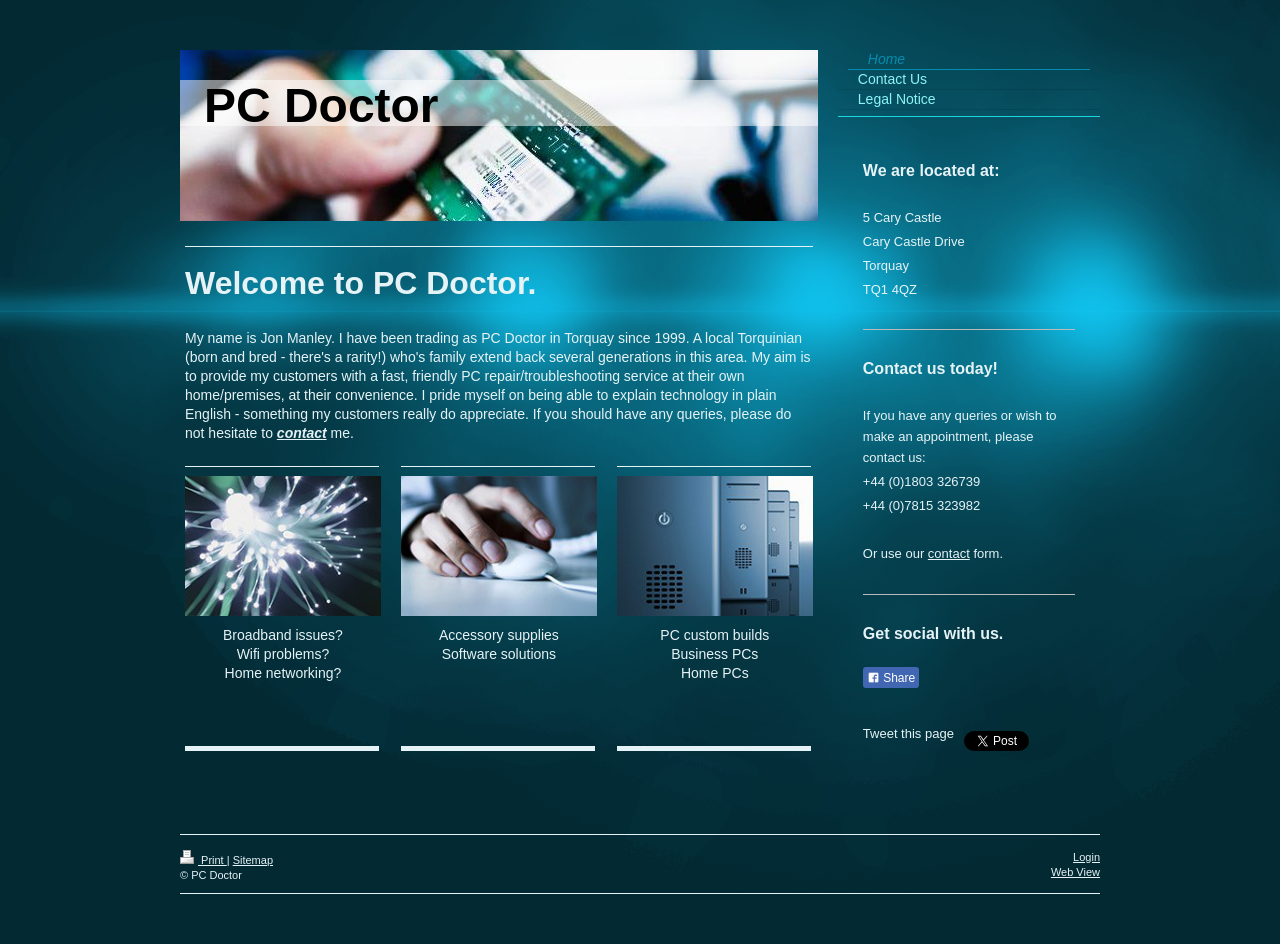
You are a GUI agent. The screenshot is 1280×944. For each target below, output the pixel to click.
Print (203, 860)
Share (891, 678)
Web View (1075, 872)
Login (1086, 857)
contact (302, 433)
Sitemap (253, 860)
